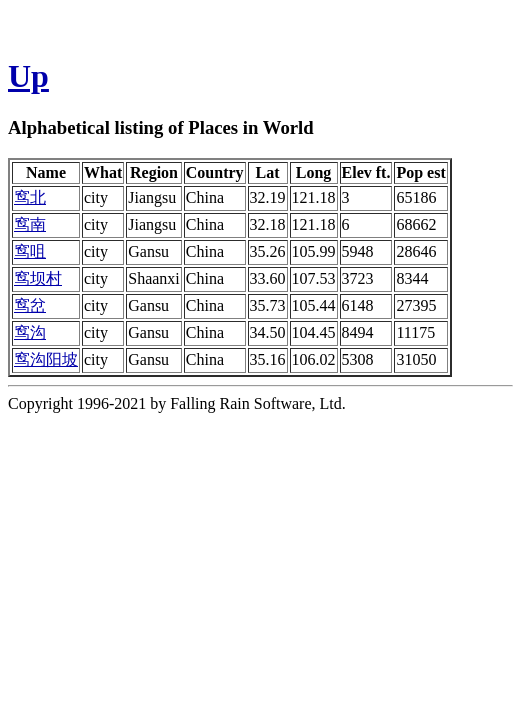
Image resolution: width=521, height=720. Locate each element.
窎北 (30, 197)
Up (28, 76)
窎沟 (30, 332)
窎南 (30, 224)
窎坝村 (38, 278)
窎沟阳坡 (46, 359)
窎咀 (30, 251)
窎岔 (30, 305)
